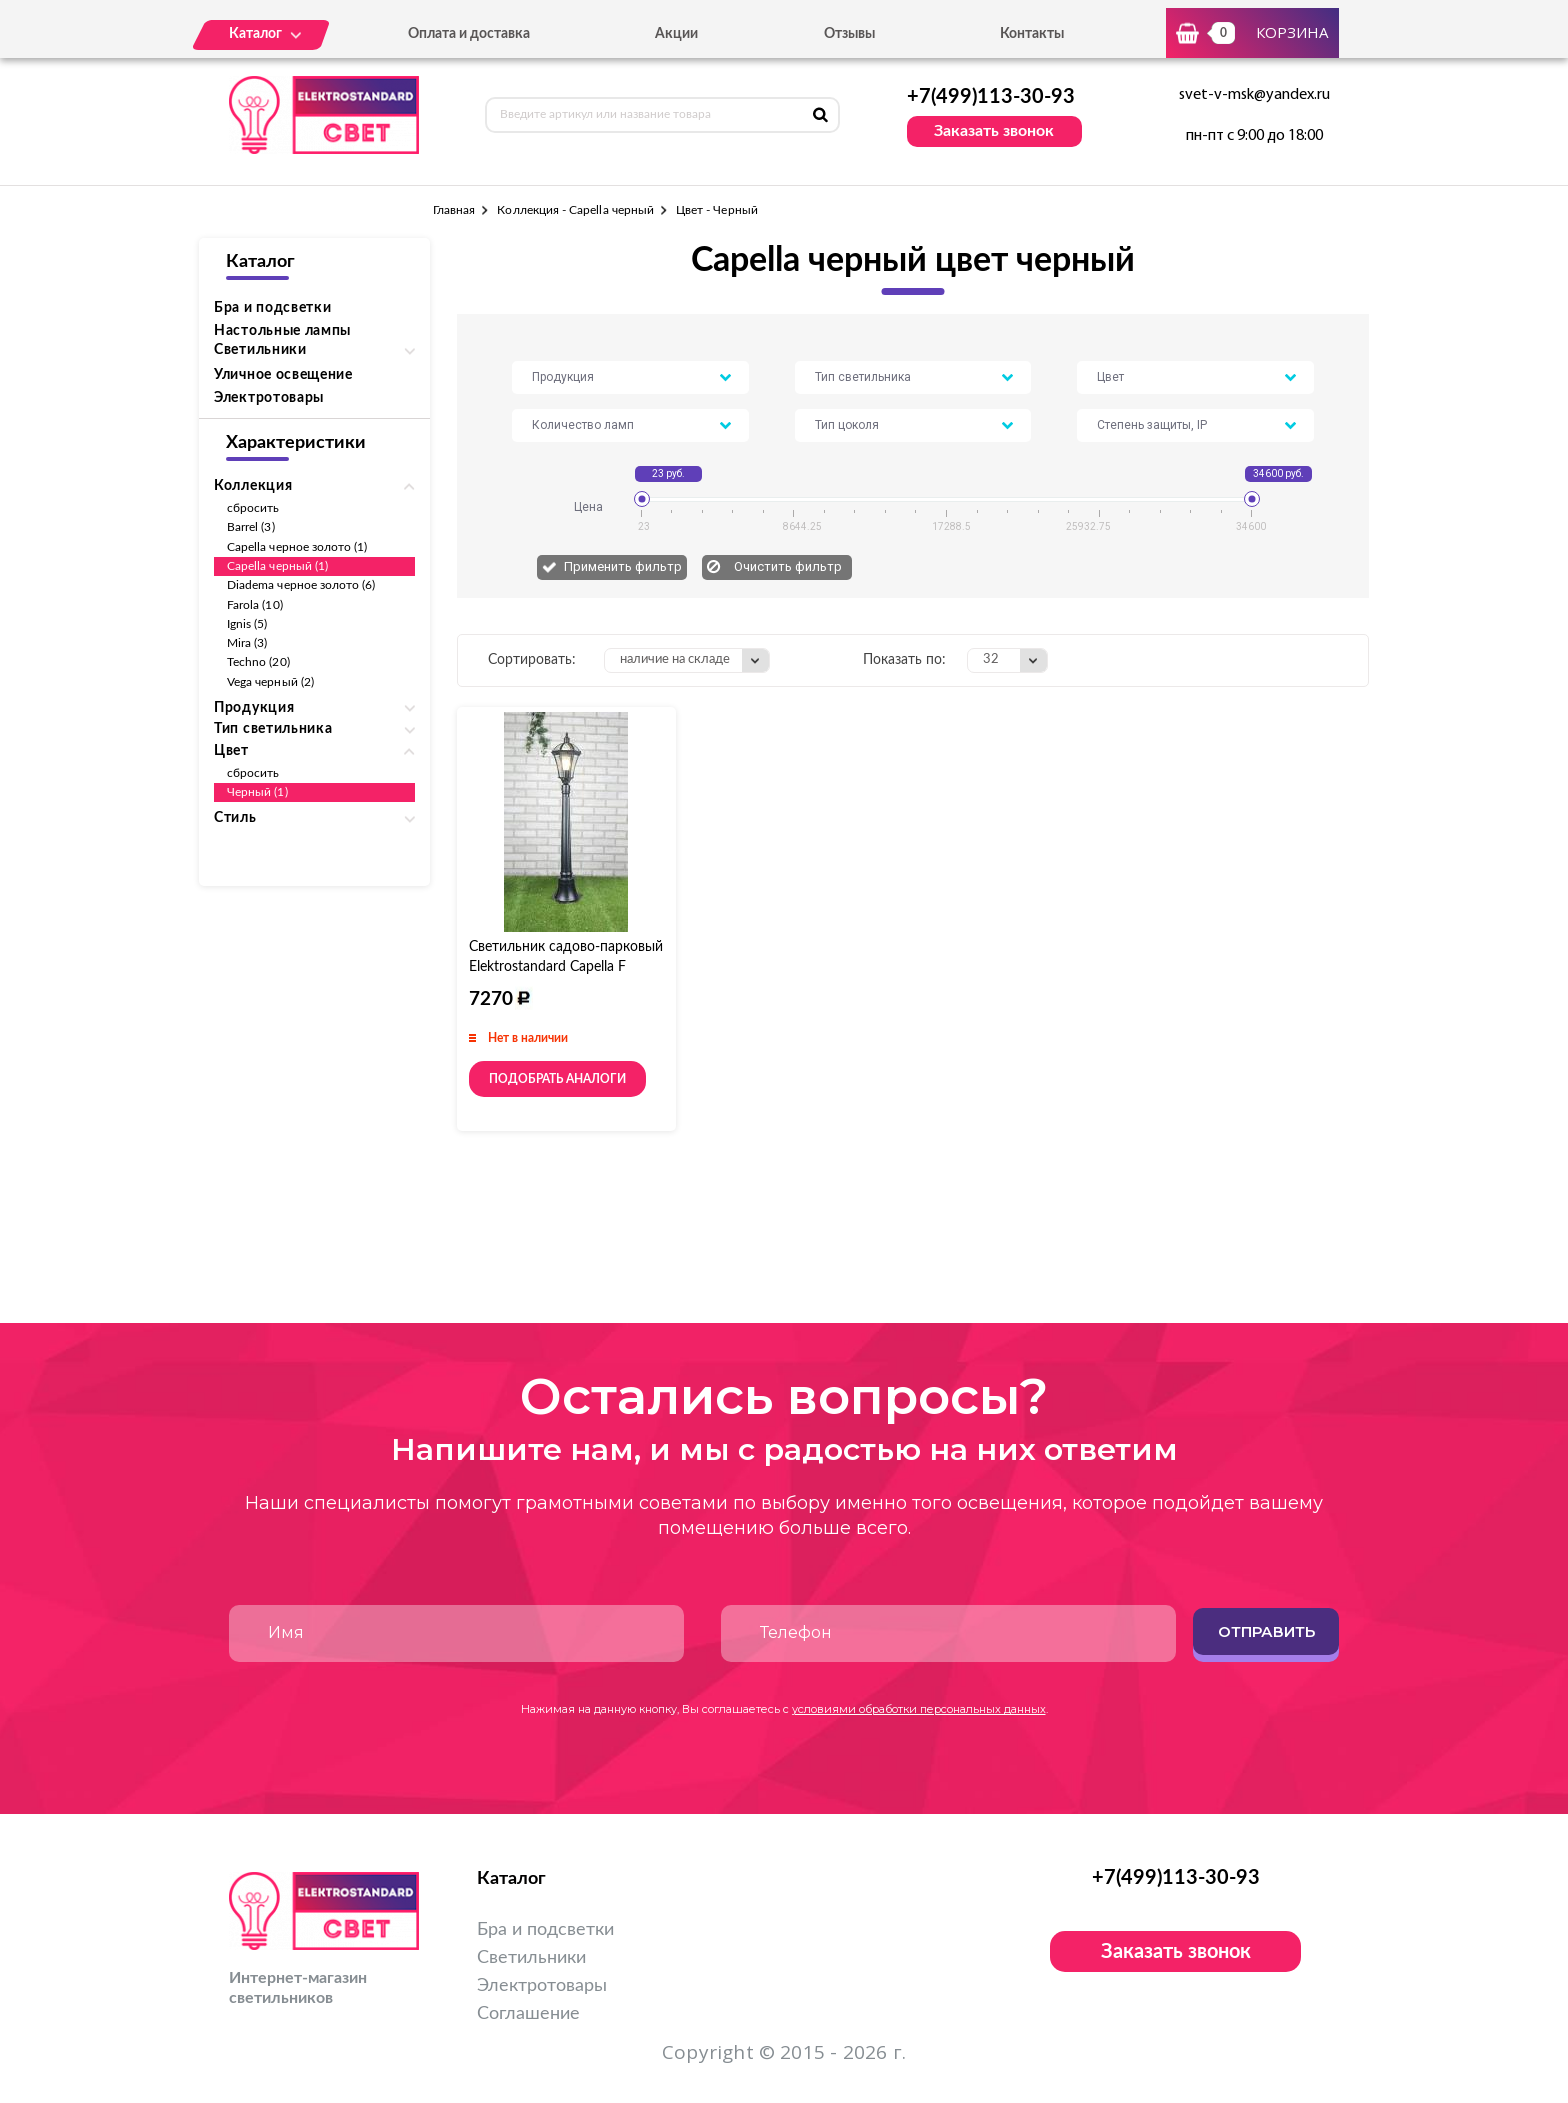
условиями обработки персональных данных (919, 1709)
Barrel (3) (251, 527)
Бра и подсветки (273, 308)
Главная (454, 210)
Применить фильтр (623, 566)
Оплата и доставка (469, 34)
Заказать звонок (994, 131)
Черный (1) (257, 792)
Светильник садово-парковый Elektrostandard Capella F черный (566, 967)
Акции (676, 34)
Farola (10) (255, 605)
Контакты (1032, 34)
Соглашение (528, 2014)
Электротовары (269, 398)
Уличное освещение (283, 375)
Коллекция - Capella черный (575, 210)
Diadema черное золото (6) (301, 585)
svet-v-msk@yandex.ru (1254, 95)
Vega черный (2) (270, 682)
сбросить (253, 508)
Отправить (1266, 1631)
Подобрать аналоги (557, 1079)
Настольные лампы (282, 331)
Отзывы (849, 34)
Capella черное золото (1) (297, 547)
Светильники (531, 1958)
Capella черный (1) (277, 566)
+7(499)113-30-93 (991, 97)
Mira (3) (247, 643)
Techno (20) (258, 662)
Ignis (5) (247, 624)
